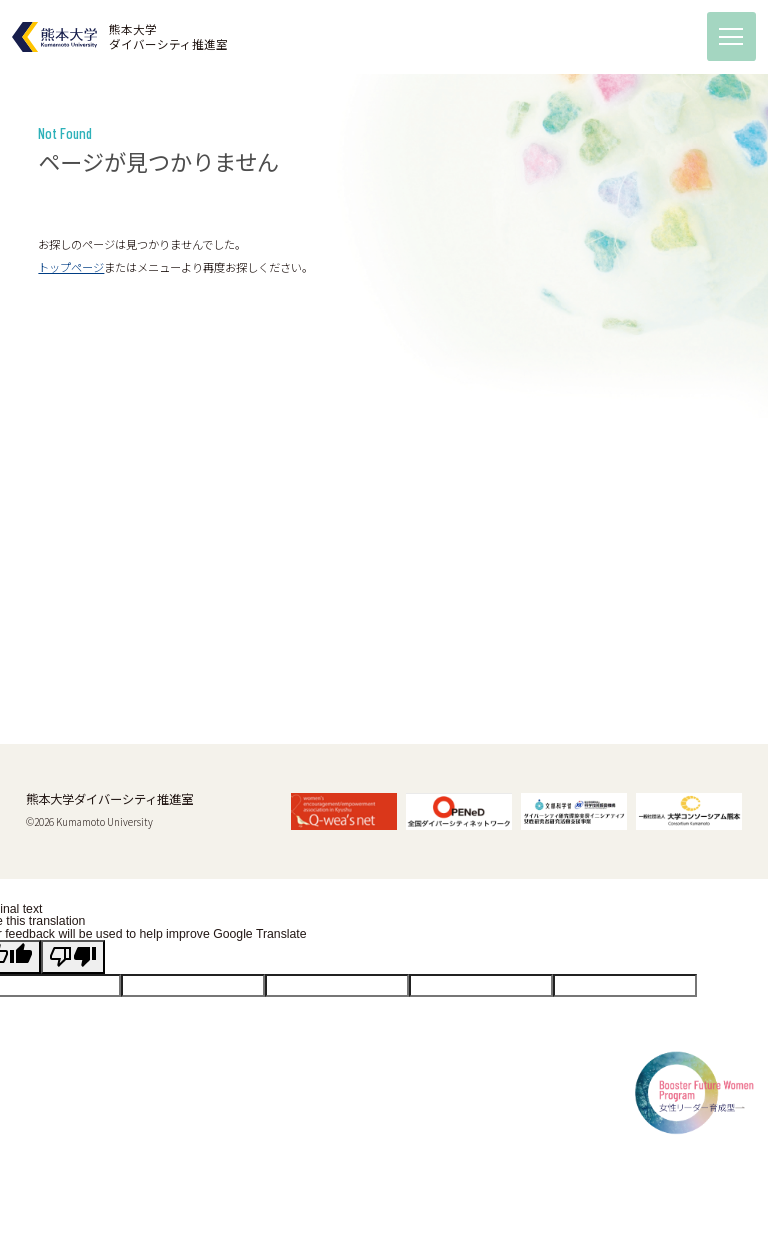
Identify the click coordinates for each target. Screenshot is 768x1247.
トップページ (71, 267)
